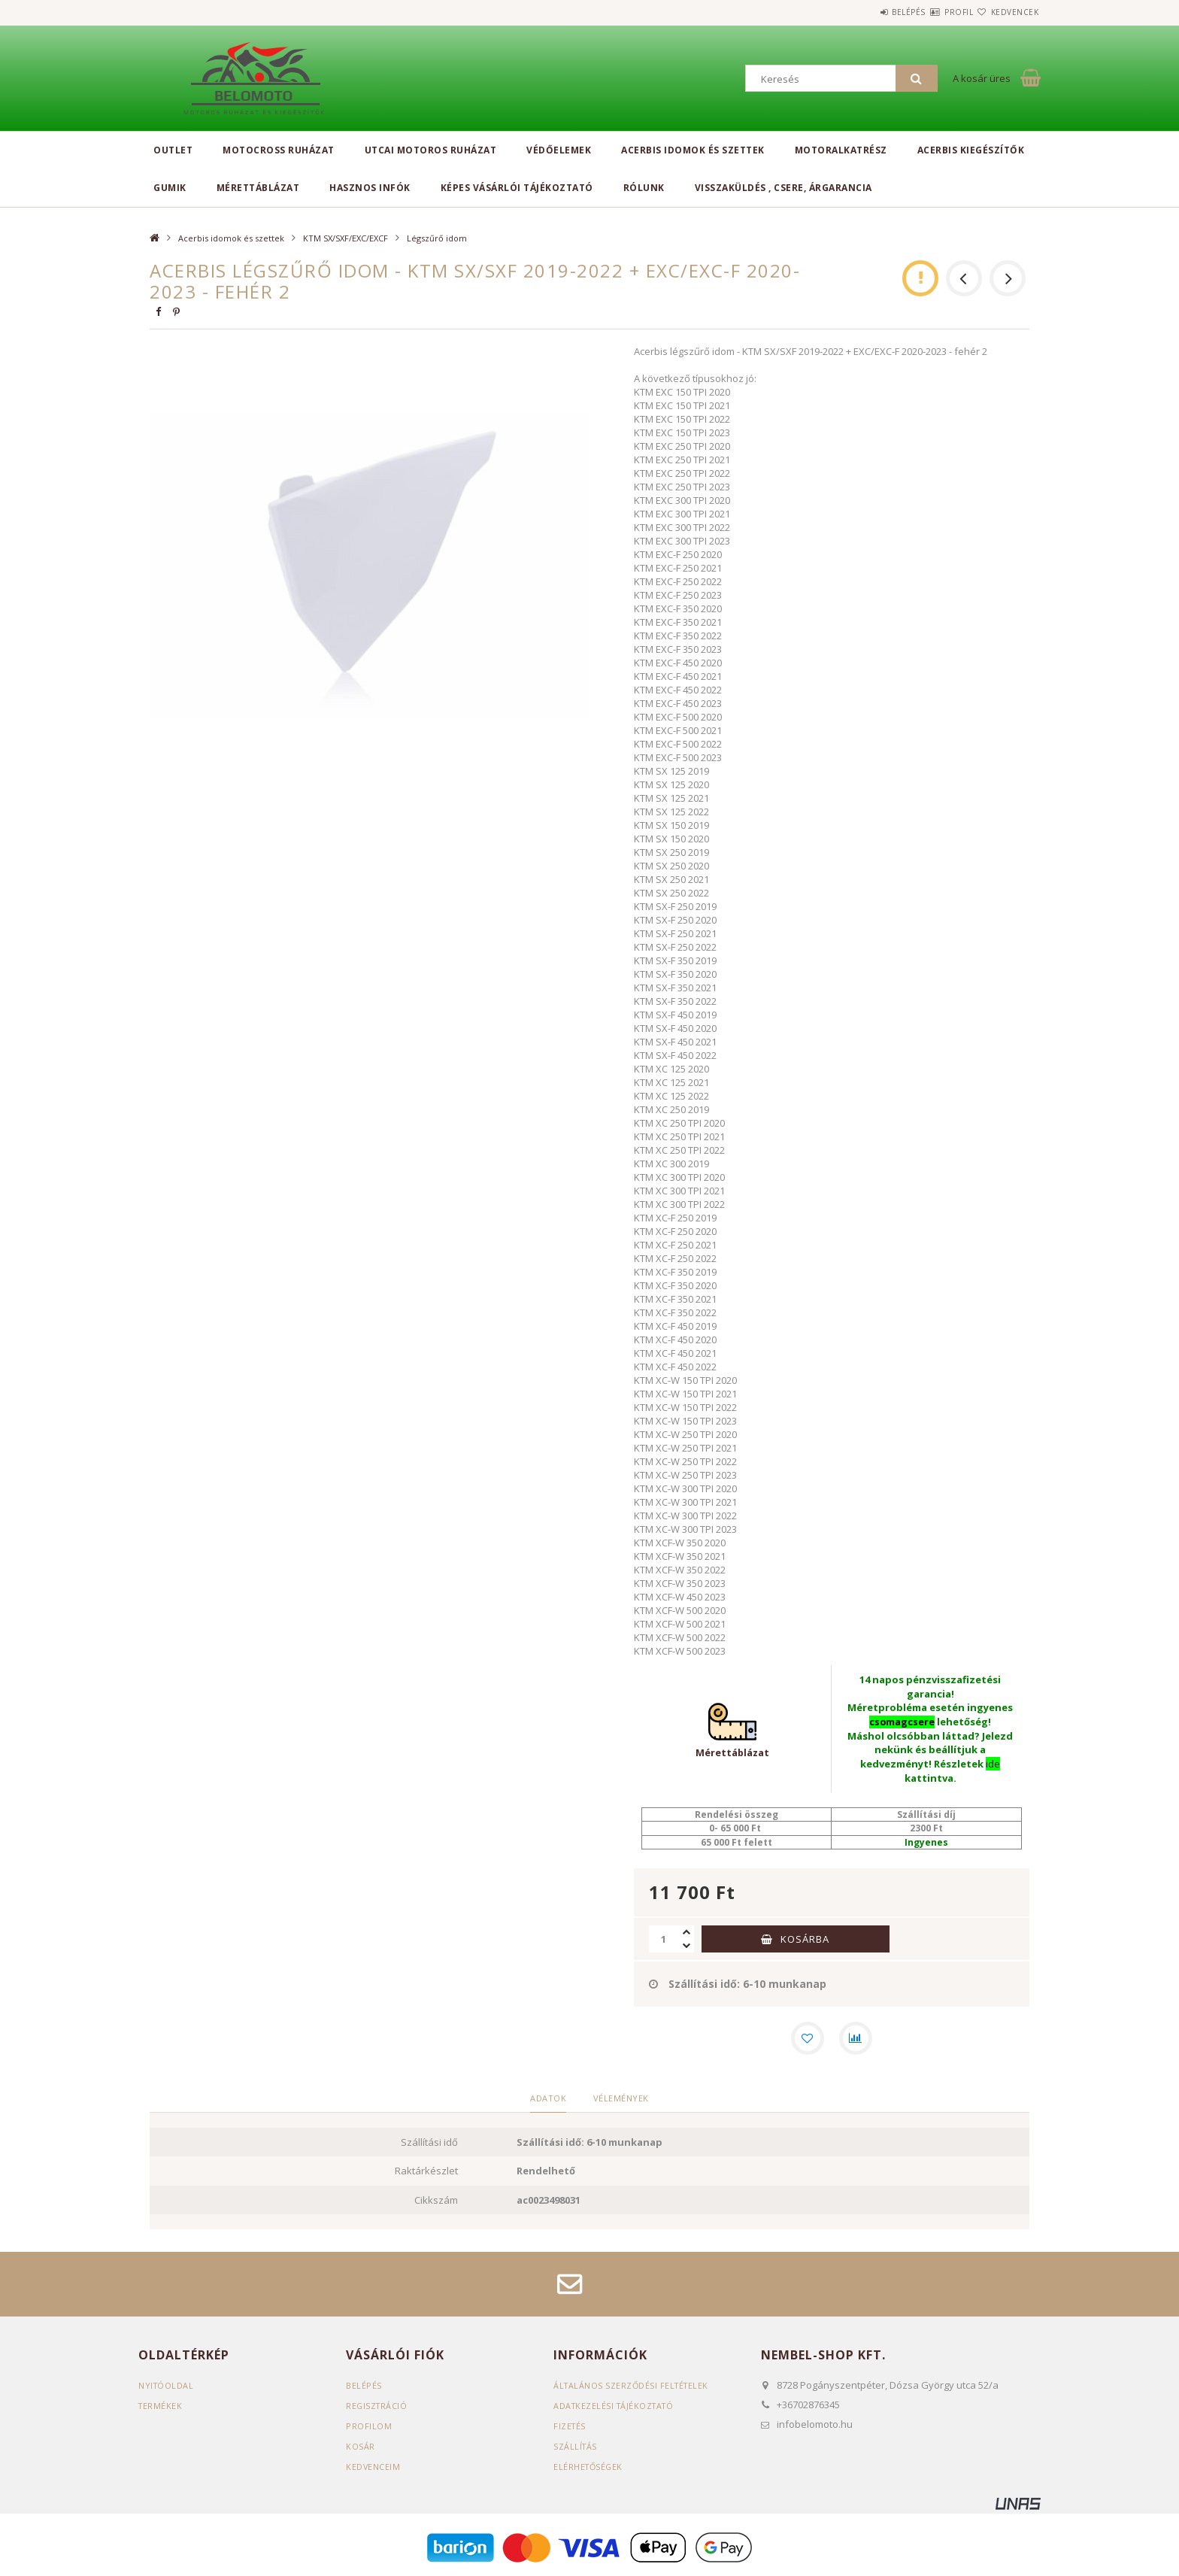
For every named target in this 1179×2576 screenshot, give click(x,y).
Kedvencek (1006, 12)
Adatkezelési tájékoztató (616, 2408)
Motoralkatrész (841, 150)
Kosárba (804, 1938)
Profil (931, 12)
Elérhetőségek (589, 2468)
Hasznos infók (370, 187)
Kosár (360, 2448)
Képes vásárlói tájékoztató (517, 187)
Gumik (169, 187)
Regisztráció (377, 2408)
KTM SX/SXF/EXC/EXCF (345, 238)
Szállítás (576, 2448)
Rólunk (644, 187)
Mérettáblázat (258, 187)
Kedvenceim (373, 2468)
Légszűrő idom (437, 238)
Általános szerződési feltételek (633, 2387)
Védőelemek (558, 150)
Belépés (863, 12)
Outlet (172, 150)
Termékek (160, 2408)
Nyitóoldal (166, 2387)
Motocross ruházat (279, 150)
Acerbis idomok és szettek (693, 150)
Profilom (369, 2428)
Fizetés (570, 2428)
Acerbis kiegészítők (971, 150)
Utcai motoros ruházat (431, 150)
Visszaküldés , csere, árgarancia (783, 187)
